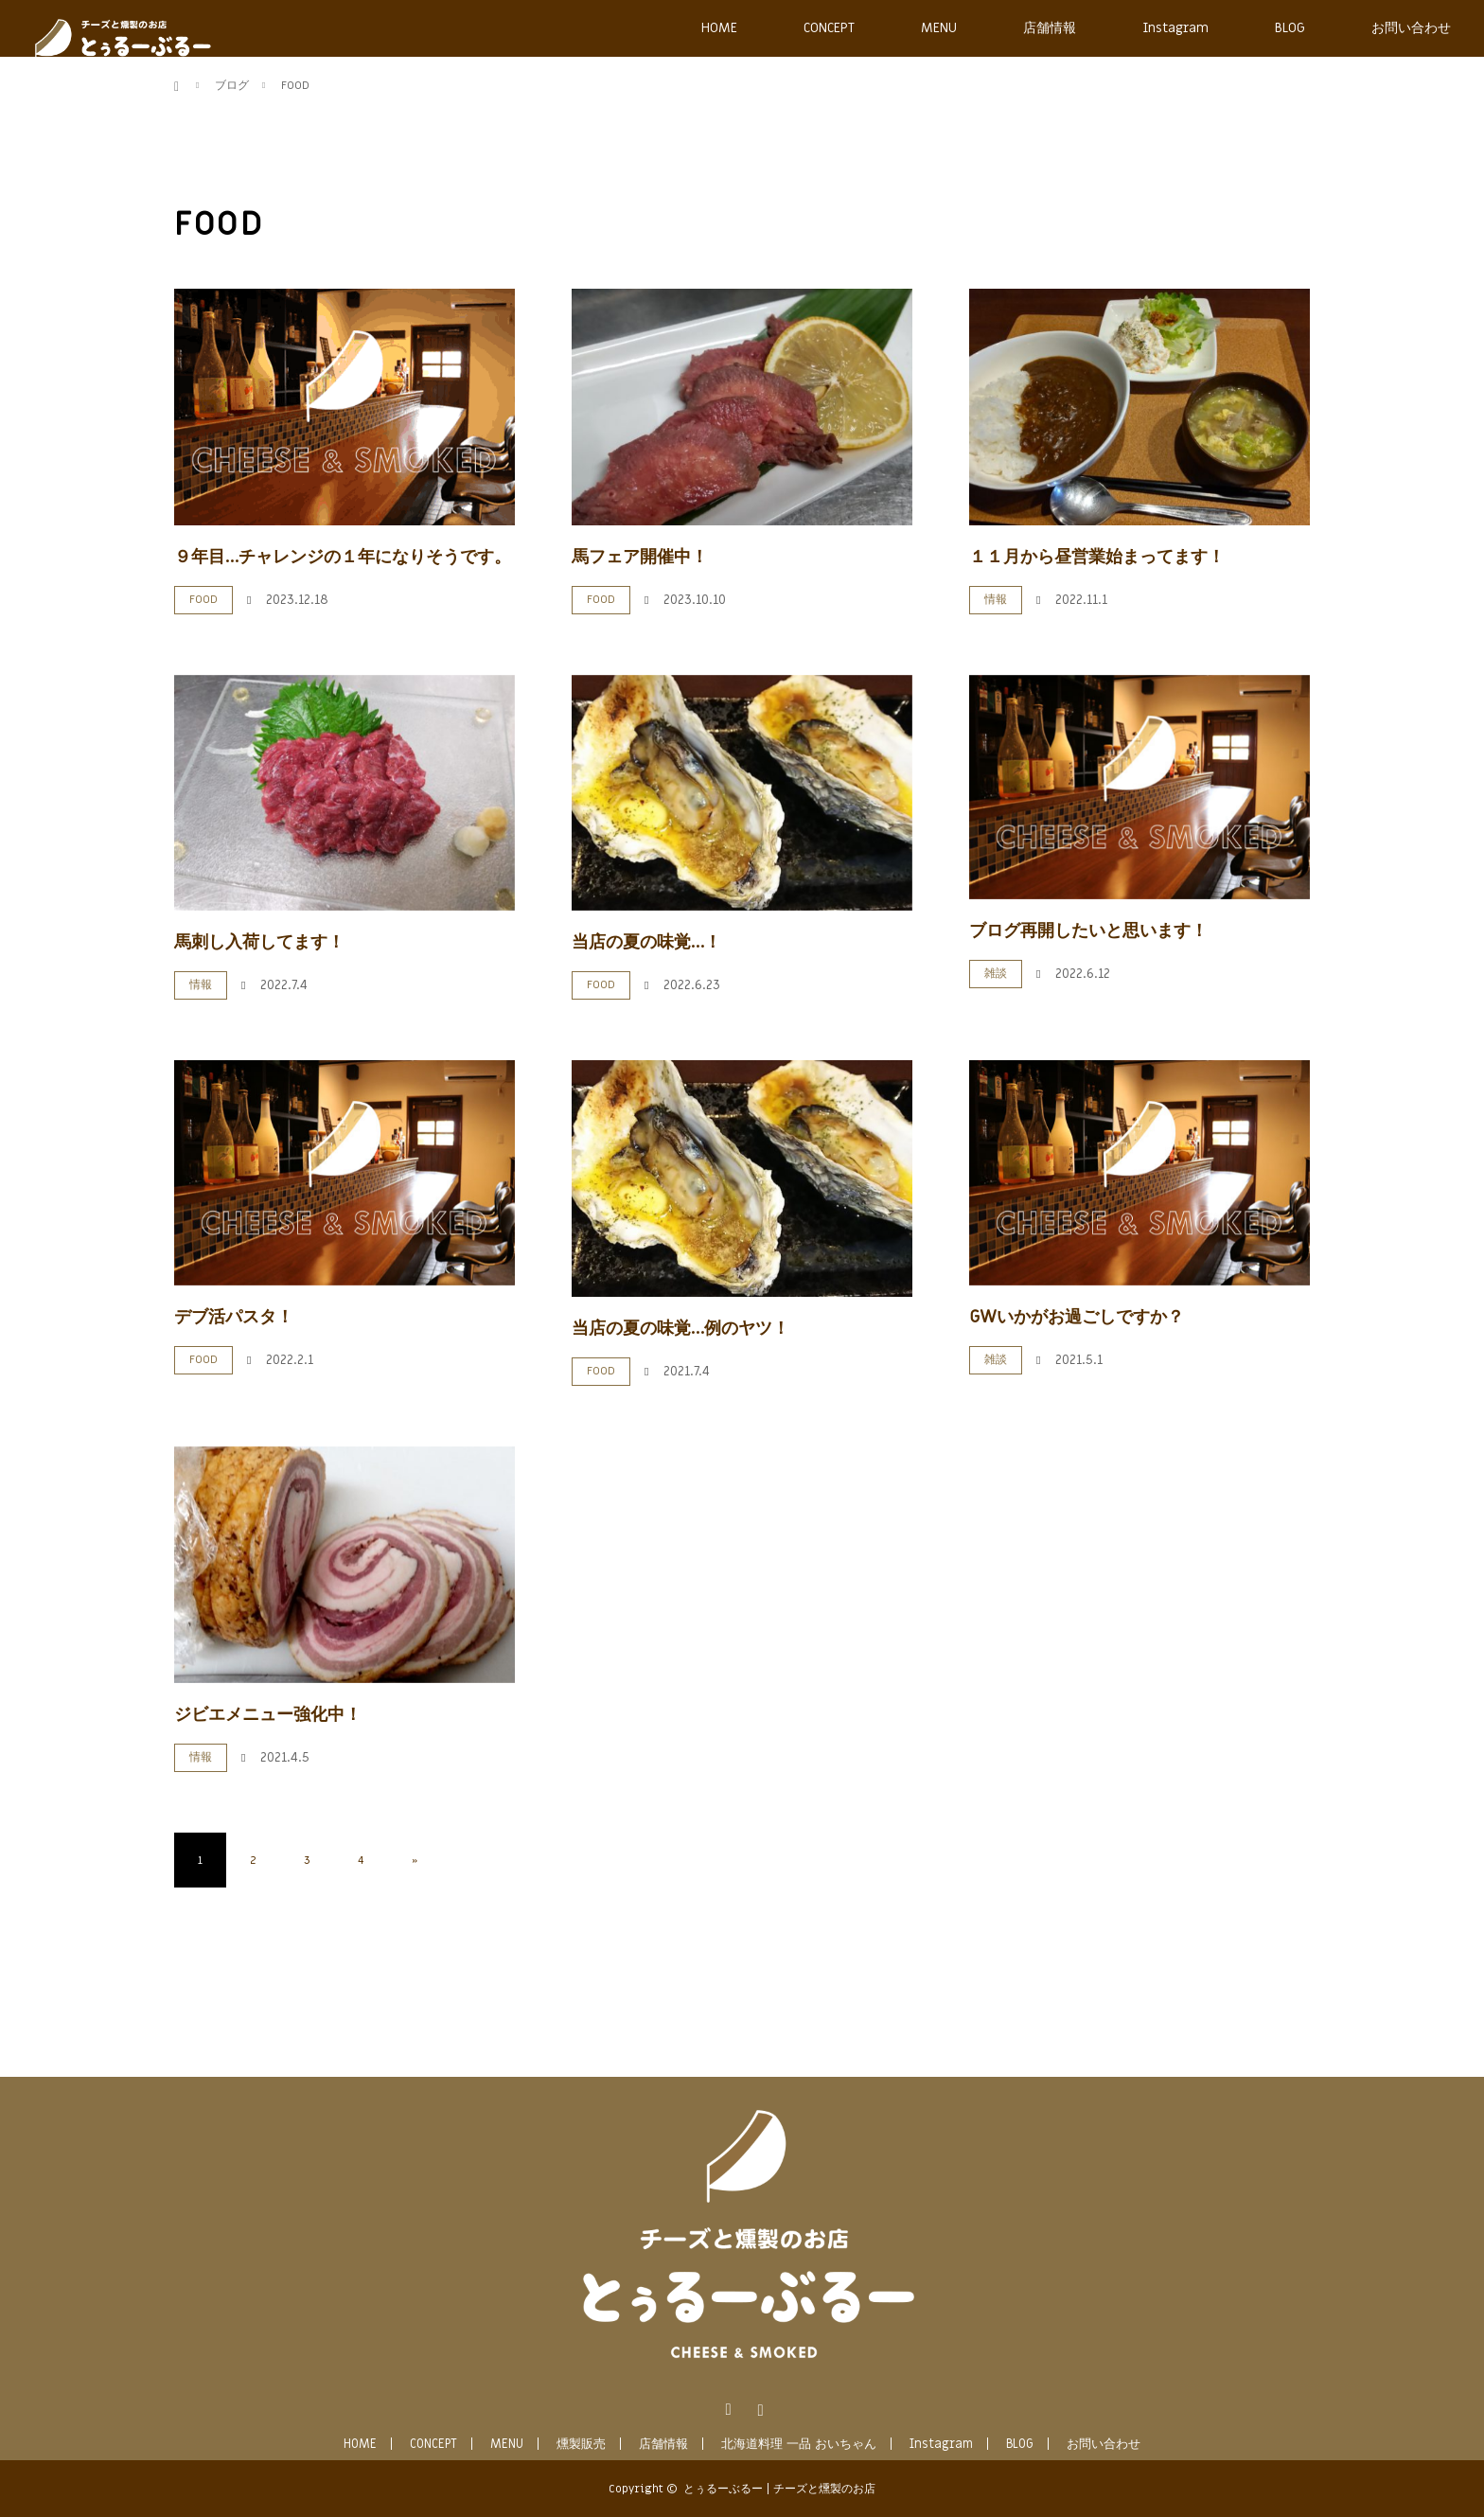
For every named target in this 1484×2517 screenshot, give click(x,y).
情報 (995, 599)
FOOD (203, 599)
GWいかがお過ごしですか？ (1076, 1317)
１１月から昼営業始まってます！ (1097, 557)
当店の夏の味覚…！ (646, 942)
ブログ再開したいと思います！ (1088, 931)
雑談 (995, 973)
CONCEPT (829, 28)
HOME (719, 28)
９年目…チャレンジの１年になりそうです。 (342, 557)
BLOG (1290, 28)
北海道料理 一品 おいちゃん (798, 2443)
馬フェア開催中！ (640, 557)
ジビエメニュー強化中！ (268, 1715)
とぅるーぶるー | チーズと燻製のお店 (779, 2488)
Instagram (1175, 28)
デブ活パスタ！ (233, 1317)
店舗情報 (1049, 28)
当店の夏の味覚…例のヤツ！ (680, 1328)
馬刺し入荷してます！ (259, 942)
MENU (939, 28)
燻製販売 (581, 2443)
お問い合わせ (1411, 28)
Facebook (726, 2406)
